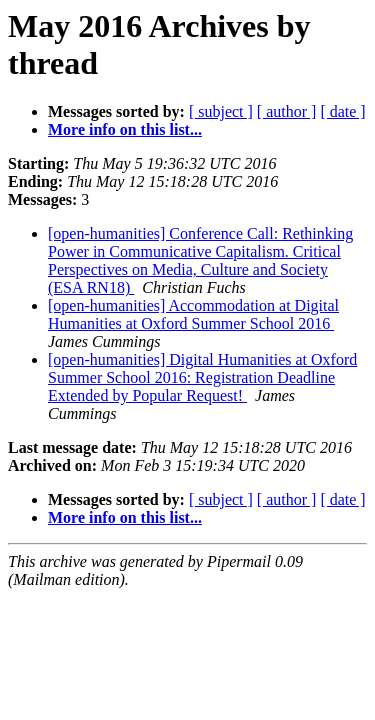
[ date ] (342, 111)
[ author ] (287, 111)
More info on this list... (125, 129)
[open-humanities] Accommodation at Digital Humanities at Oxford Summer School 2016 (193, 314)
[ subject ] (221, 111)
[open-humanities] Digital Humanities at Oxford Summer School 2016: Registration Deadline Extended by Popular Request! (202, 377)
